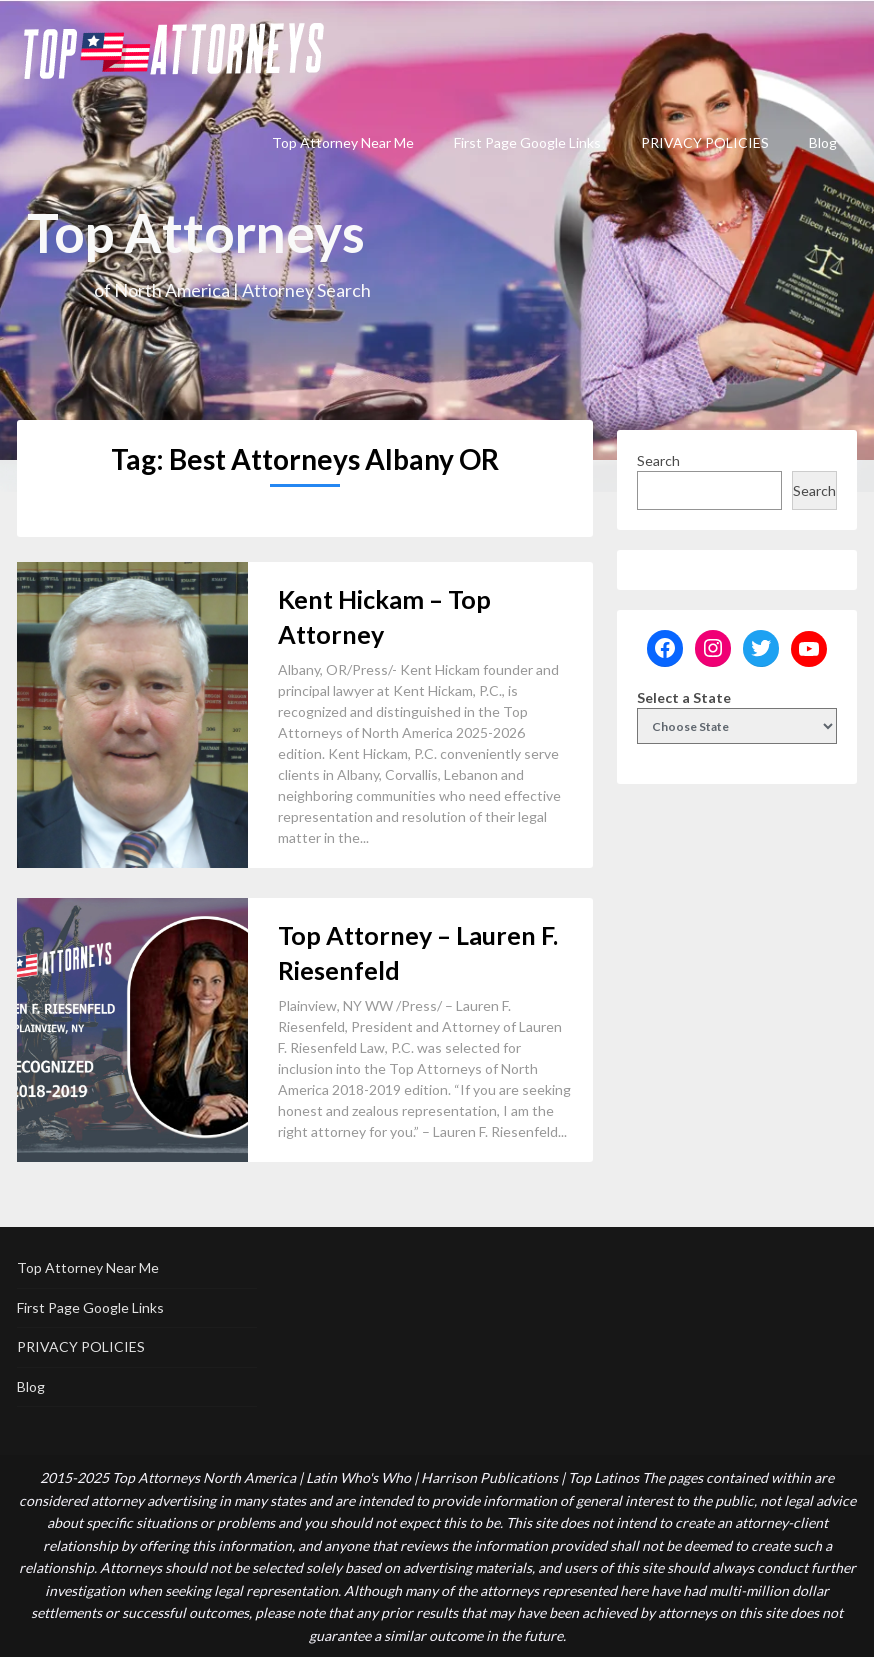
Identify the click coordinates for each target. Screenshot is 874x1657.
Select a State (684, 697)
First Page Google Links (527, 142)
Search (658, 460)
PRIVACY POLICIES (705, 142)
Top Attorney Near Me (343, 142)
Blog (823, 142)
